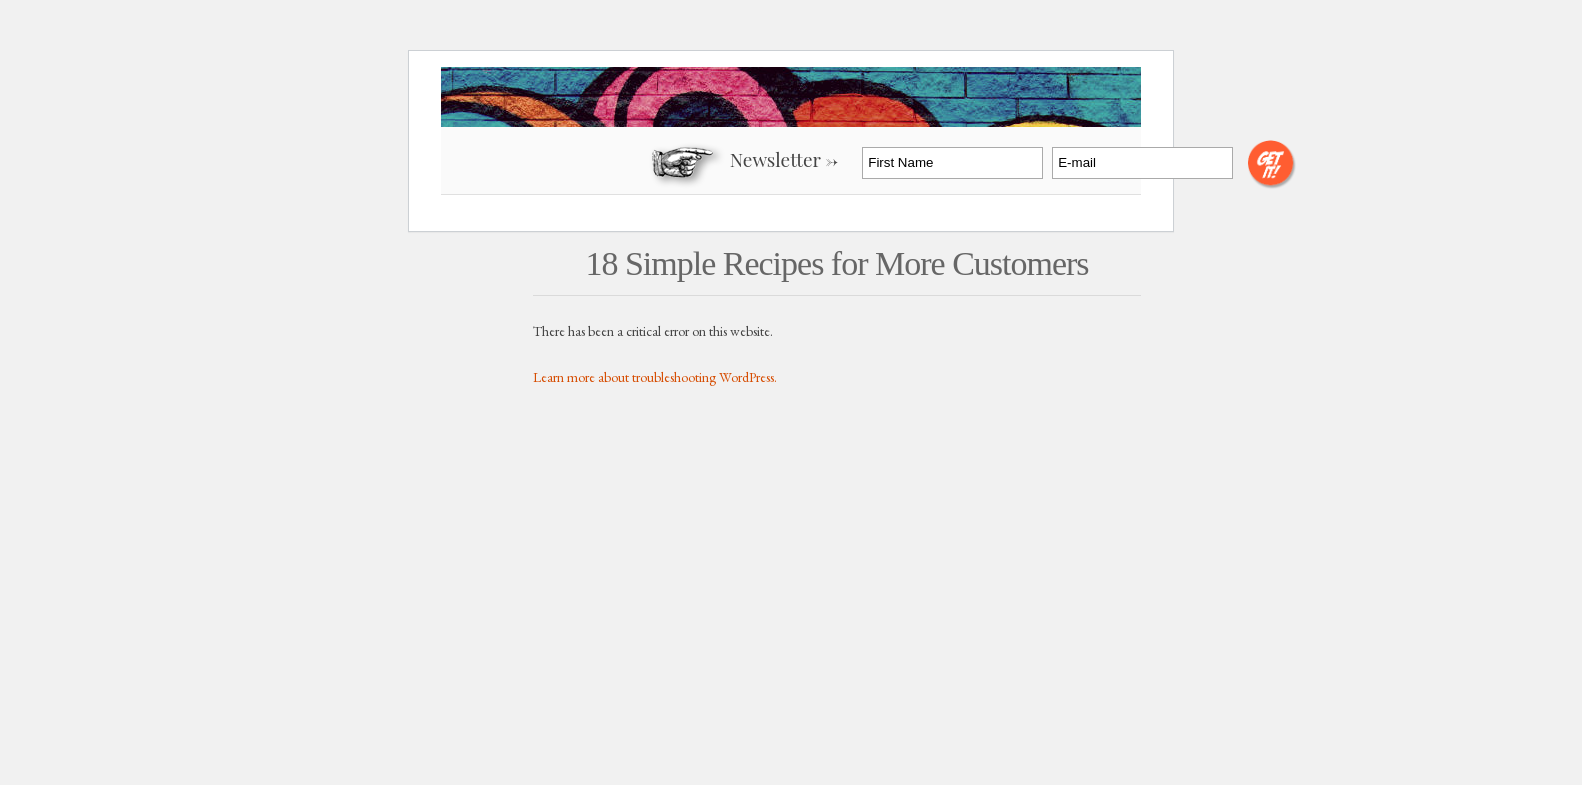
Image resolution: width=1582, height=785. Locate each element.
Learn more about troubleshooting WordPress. (655, 377)
